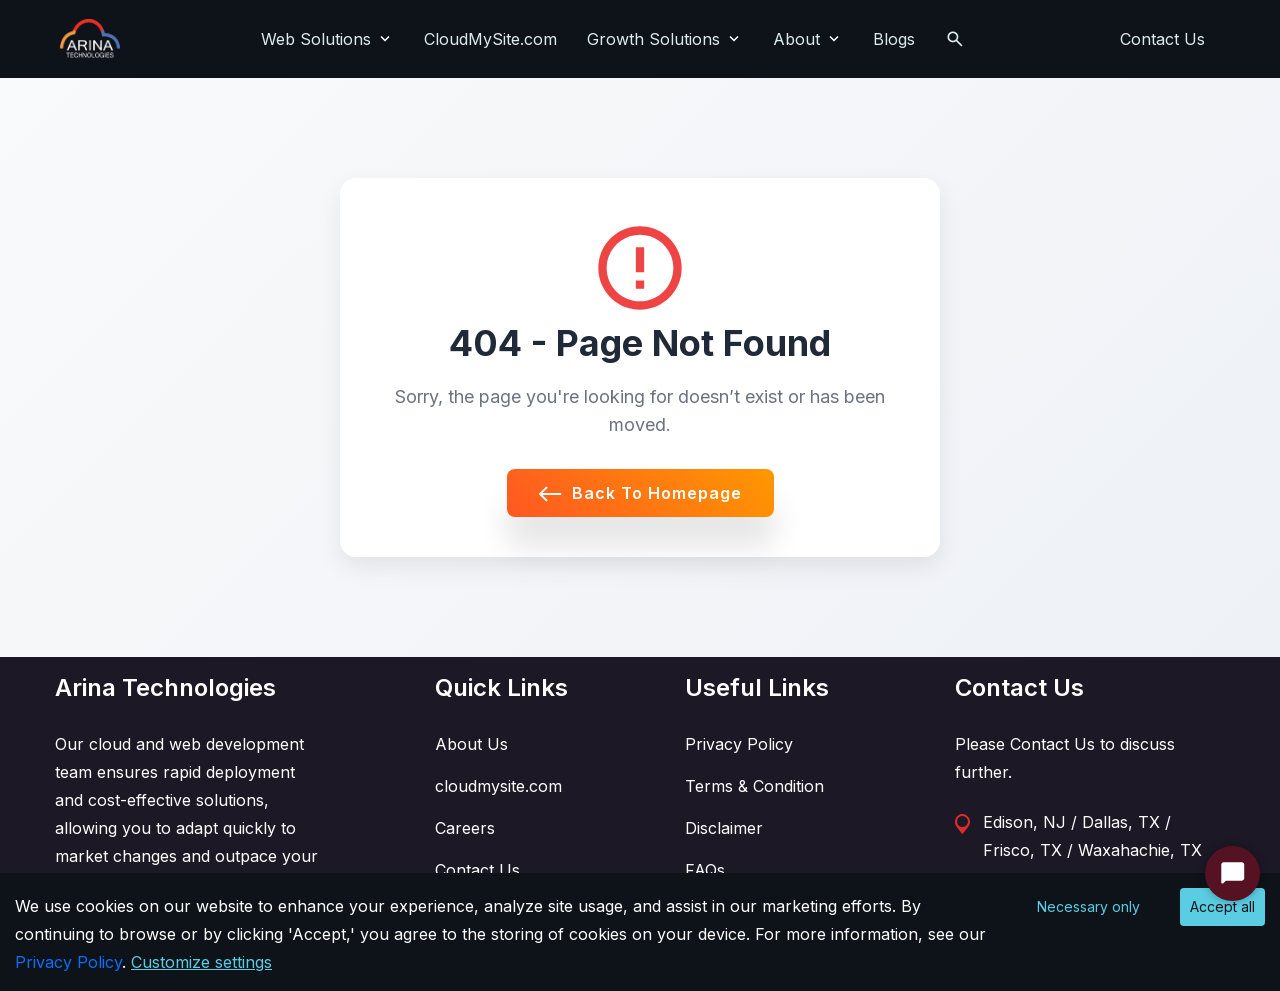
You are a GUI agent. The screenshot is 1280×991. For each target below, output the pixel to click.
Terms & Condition (754, 786)
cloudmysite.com (498, 786)
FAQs (705, 870)
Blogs (894, 39)
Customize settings (201, 962)
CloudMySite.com (490, 39)
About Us (471, 744)
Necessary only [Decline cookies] (1088, 906)
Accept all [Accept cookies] (1222, 906)
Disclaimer (724, 828)
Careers (465, 828)
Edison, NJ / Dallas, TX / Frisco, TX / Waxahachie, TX (1092, 836)
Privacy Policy (739, 744)
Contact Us (1162, 39)
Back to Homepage (640, 493)
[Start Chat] (1232, 873)
